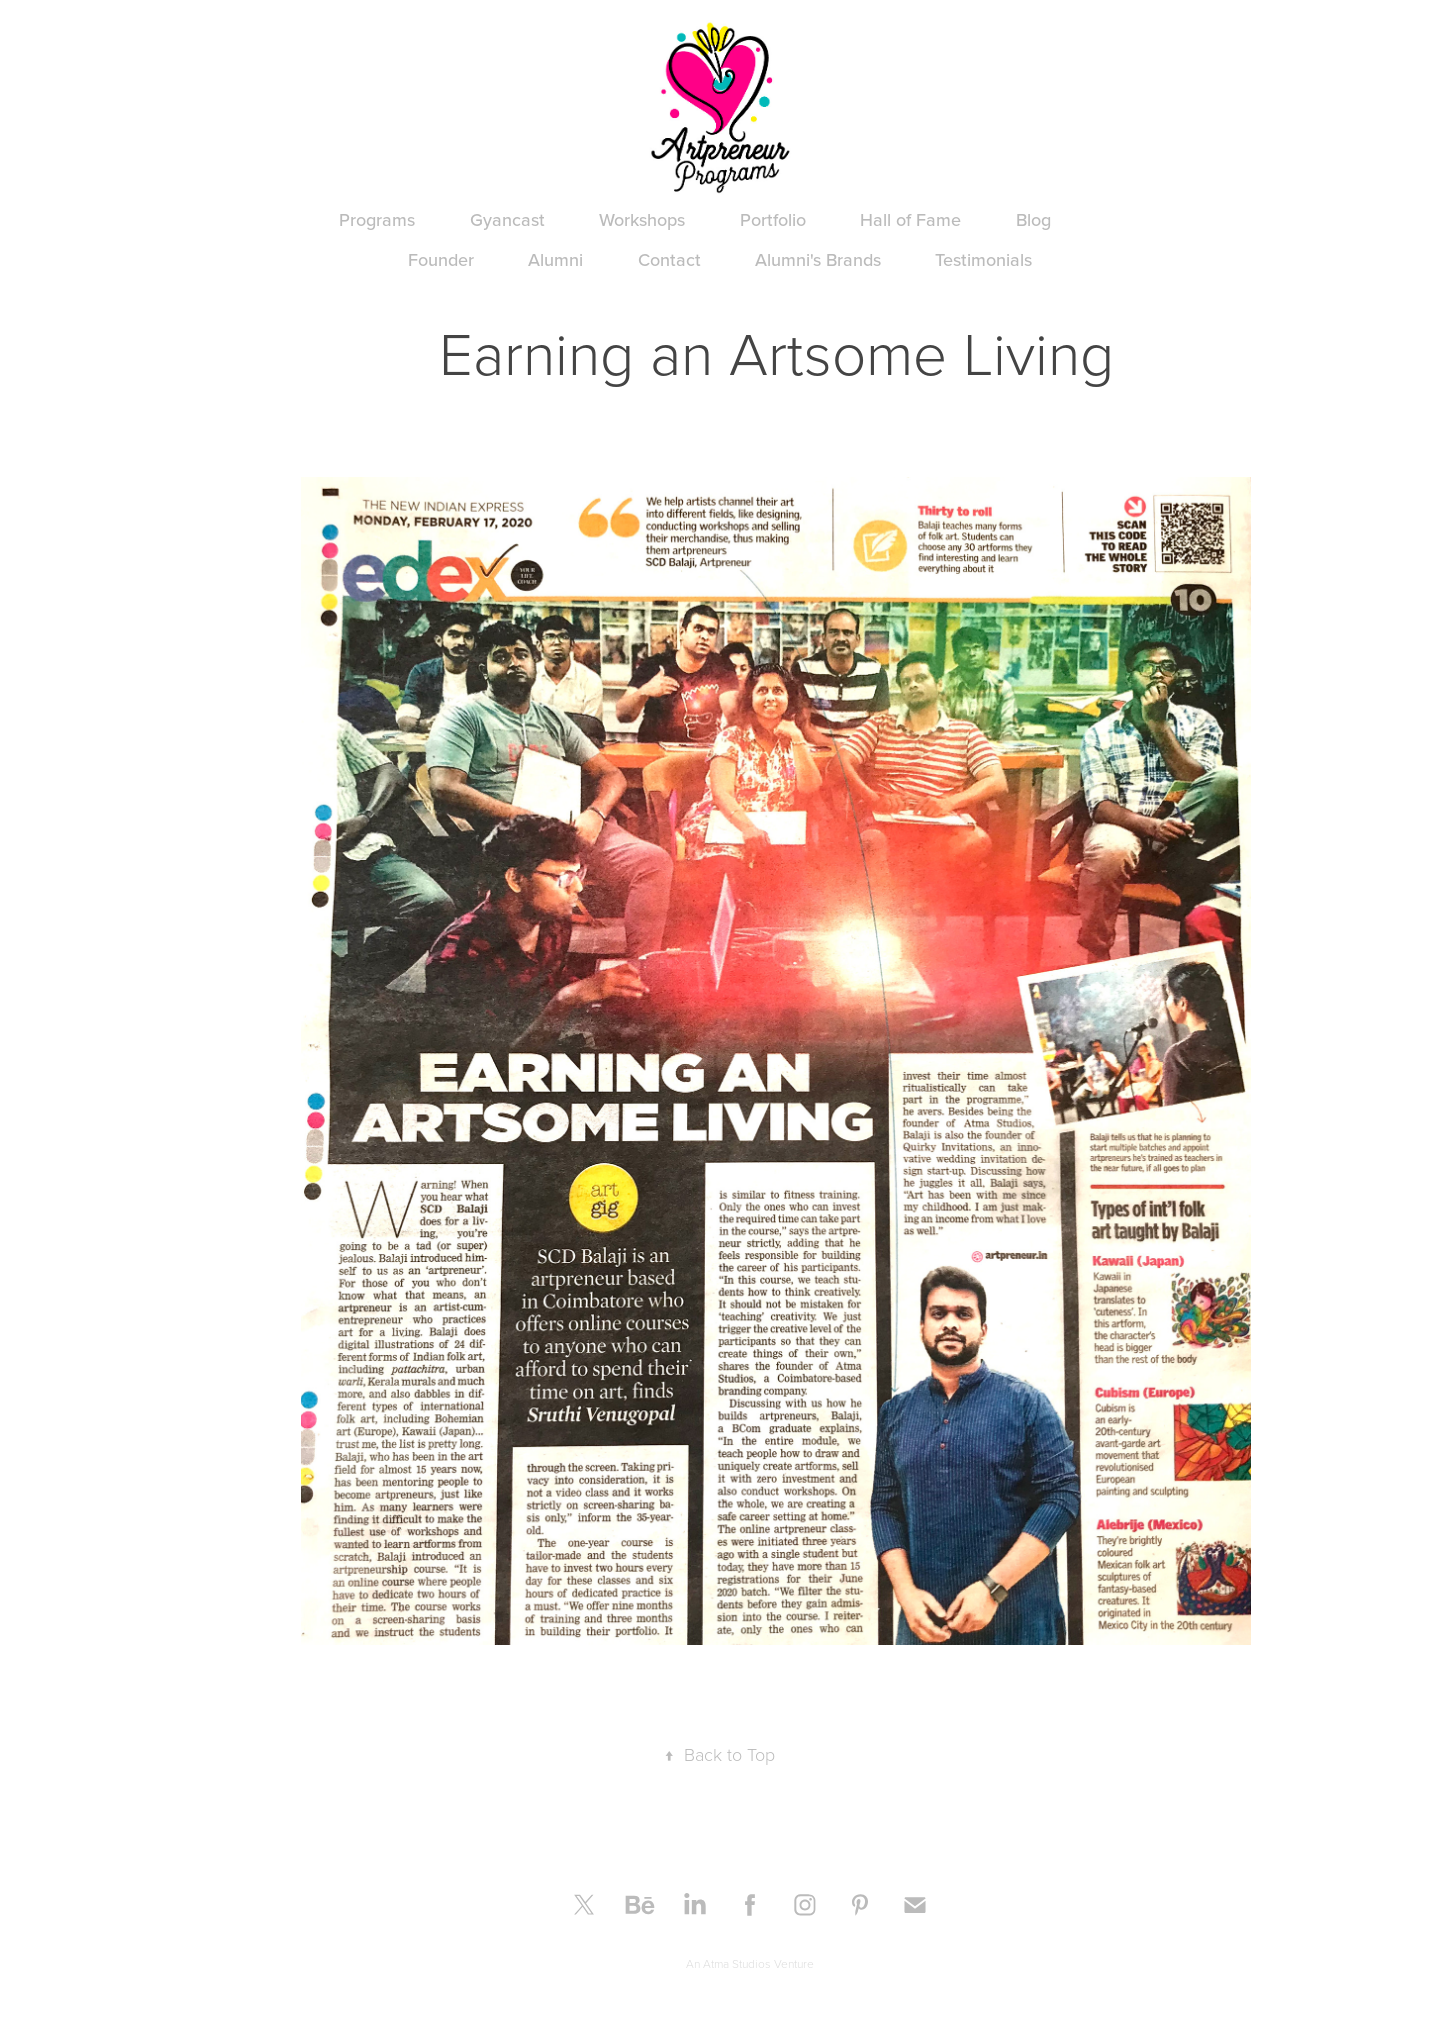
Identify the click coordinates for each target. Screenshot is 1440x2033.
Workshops (642, 219)
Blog (1033, 219)
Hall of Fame (910, 219)
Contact (669, 259)
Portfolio (773, 219)
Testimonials (983, 259)
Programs (377, 219)
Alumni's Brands (818, 259)
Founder (441, 259)
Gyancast (507, 219)
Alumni (555, 259)
